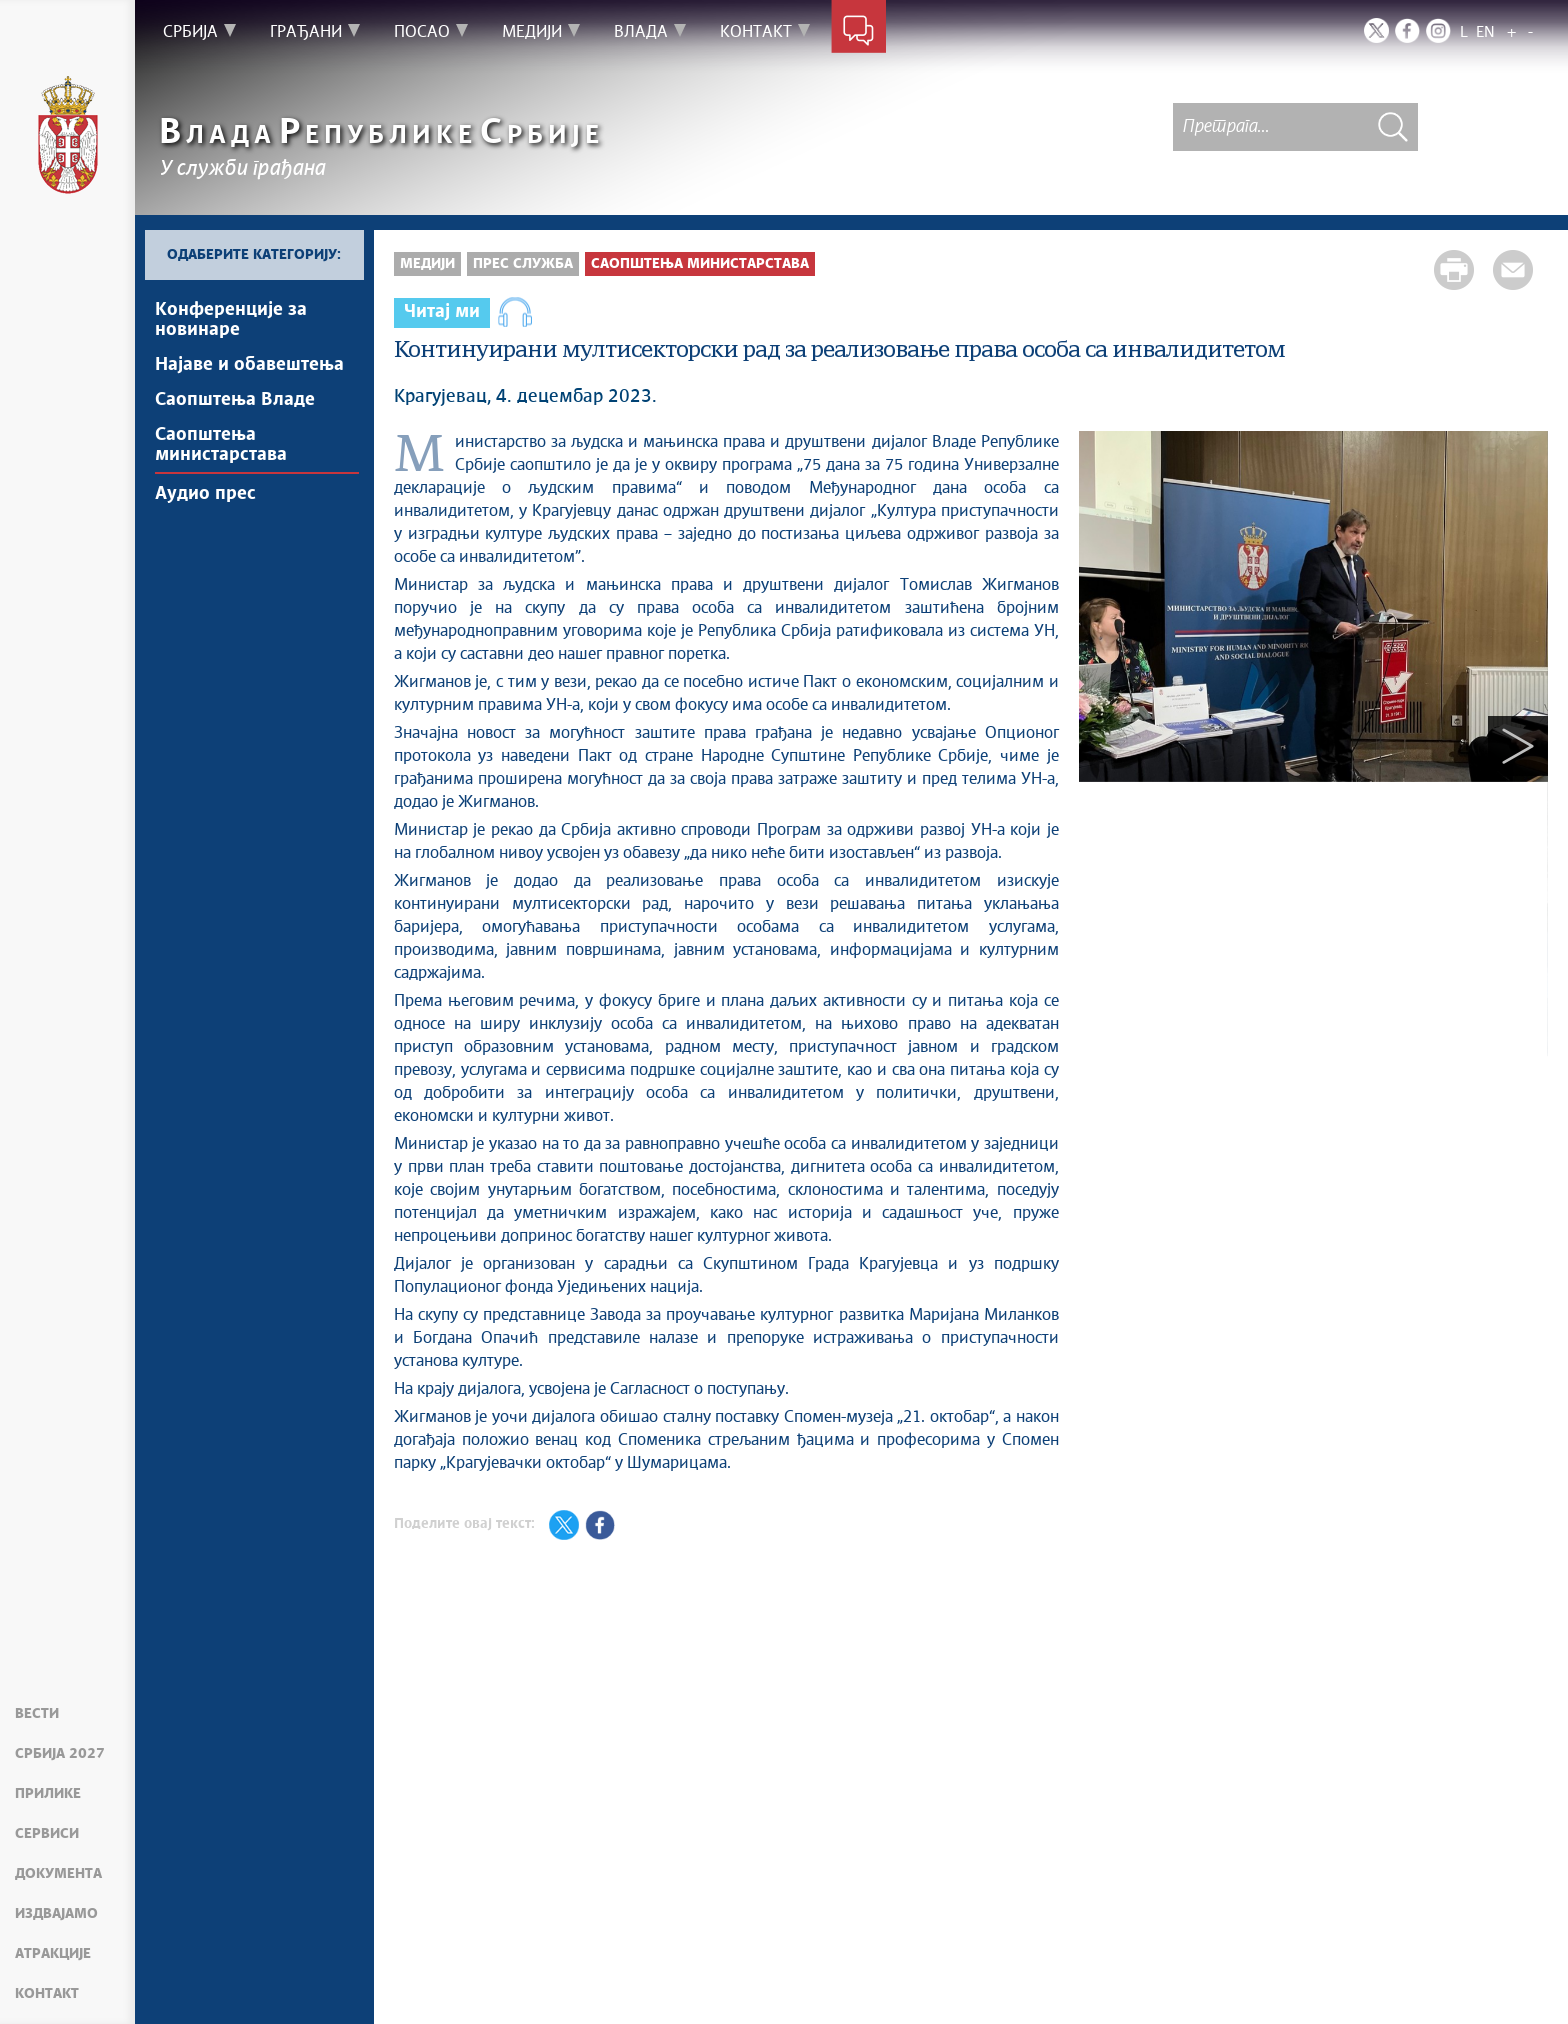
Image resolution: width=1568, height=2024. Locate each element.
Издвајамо (56, 1914)
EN (1485, 32)
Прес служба (523, 264)
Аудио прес (205, 494)
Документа (58, 1874)
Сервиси (47, 1834)
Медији (427, 264)
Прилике (48, 1794)
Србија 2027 (60, 1754)
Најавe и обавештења (249, 365)
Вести (37, 1714)
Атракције (53, 1954)
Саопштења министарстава (221, 445)
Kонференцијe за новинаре (231, 320)
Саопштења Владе (235, 400)
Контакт (47, 1994)
